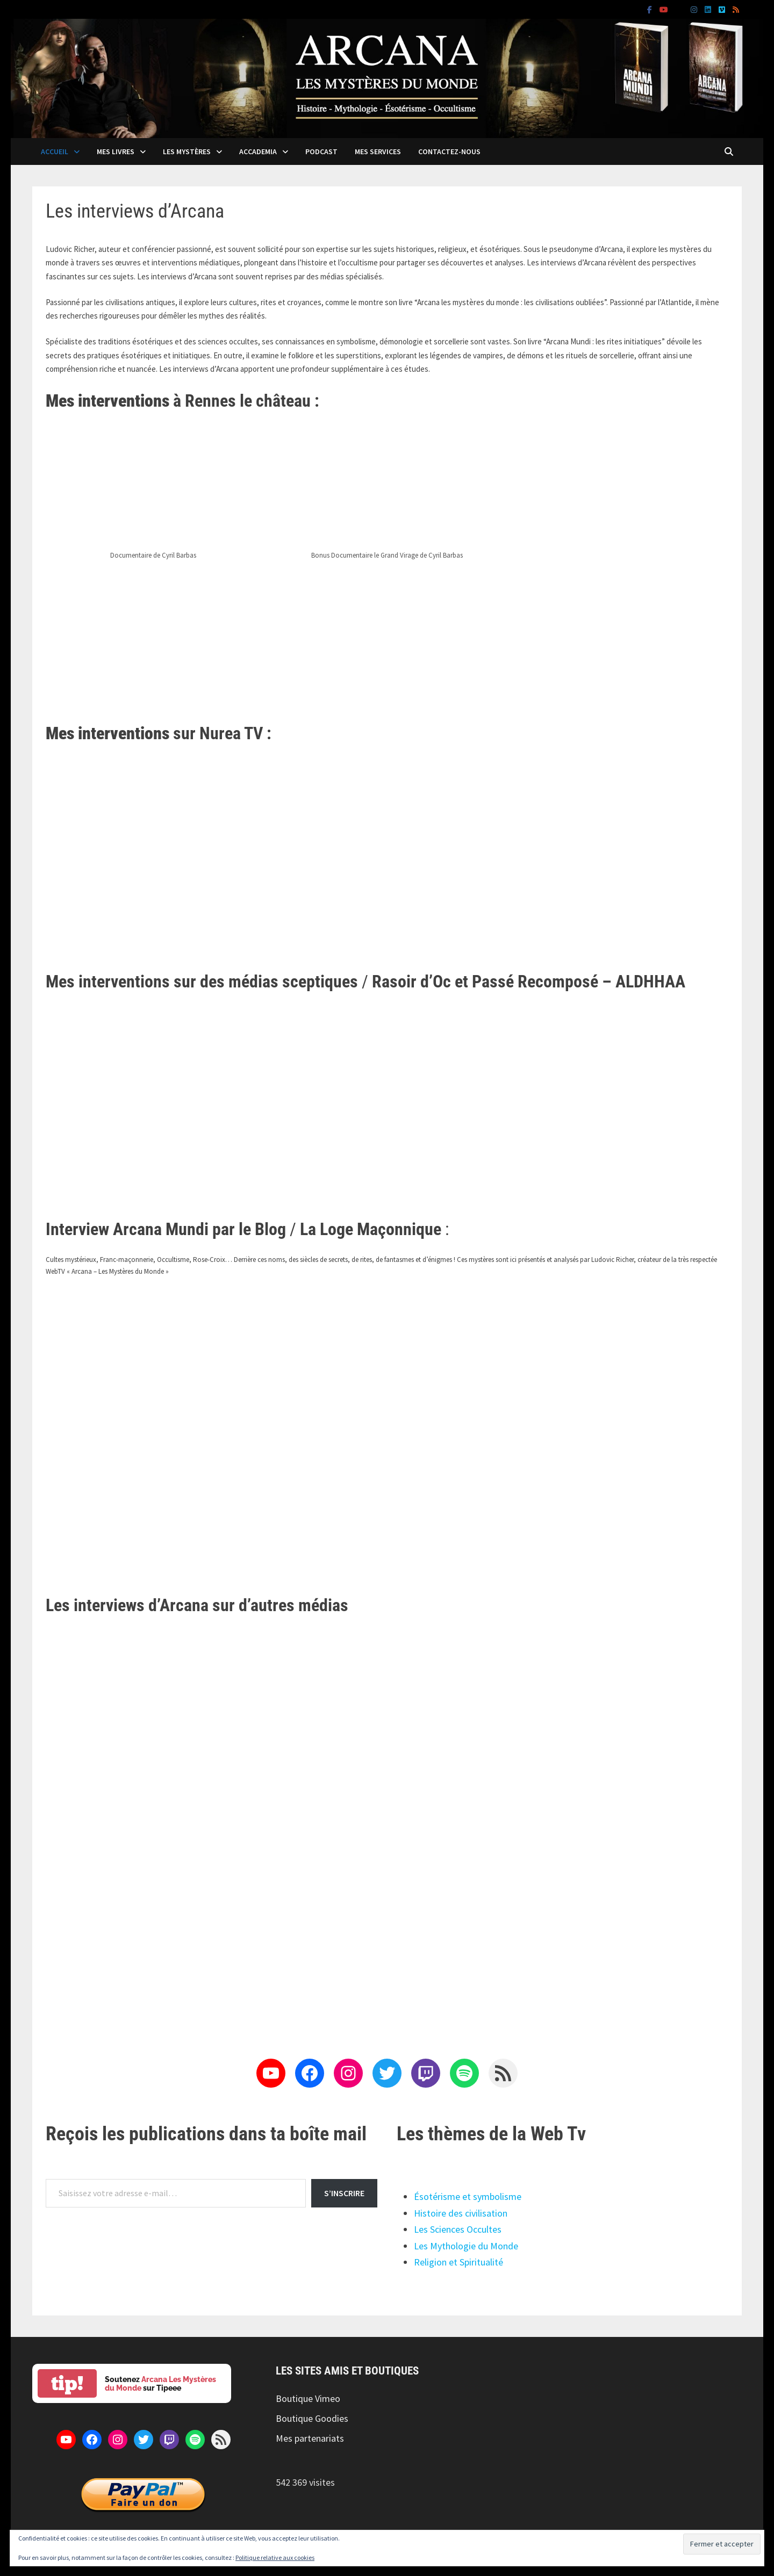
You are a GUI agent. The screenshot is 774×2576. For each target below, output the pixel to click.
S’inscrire (344, 2193)
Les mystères (187, 151)
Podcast (321, 151)
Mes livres (115, 151)
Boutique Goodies (312, 2418)
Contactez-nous (449, 151)
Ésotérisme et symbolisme (467, 2196)
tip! (67, 2383)
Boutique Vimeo (308, 2398)
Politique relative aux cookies (274, 2557)
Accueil (54, 151)
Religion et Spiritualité (458, 2262)
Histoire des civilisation (460, 2213)
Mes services (378, 151)
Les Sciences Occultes (457, 2229)
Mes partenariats (310, 2438)
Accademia (258, 151)
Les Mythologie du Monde (466, 2246)
